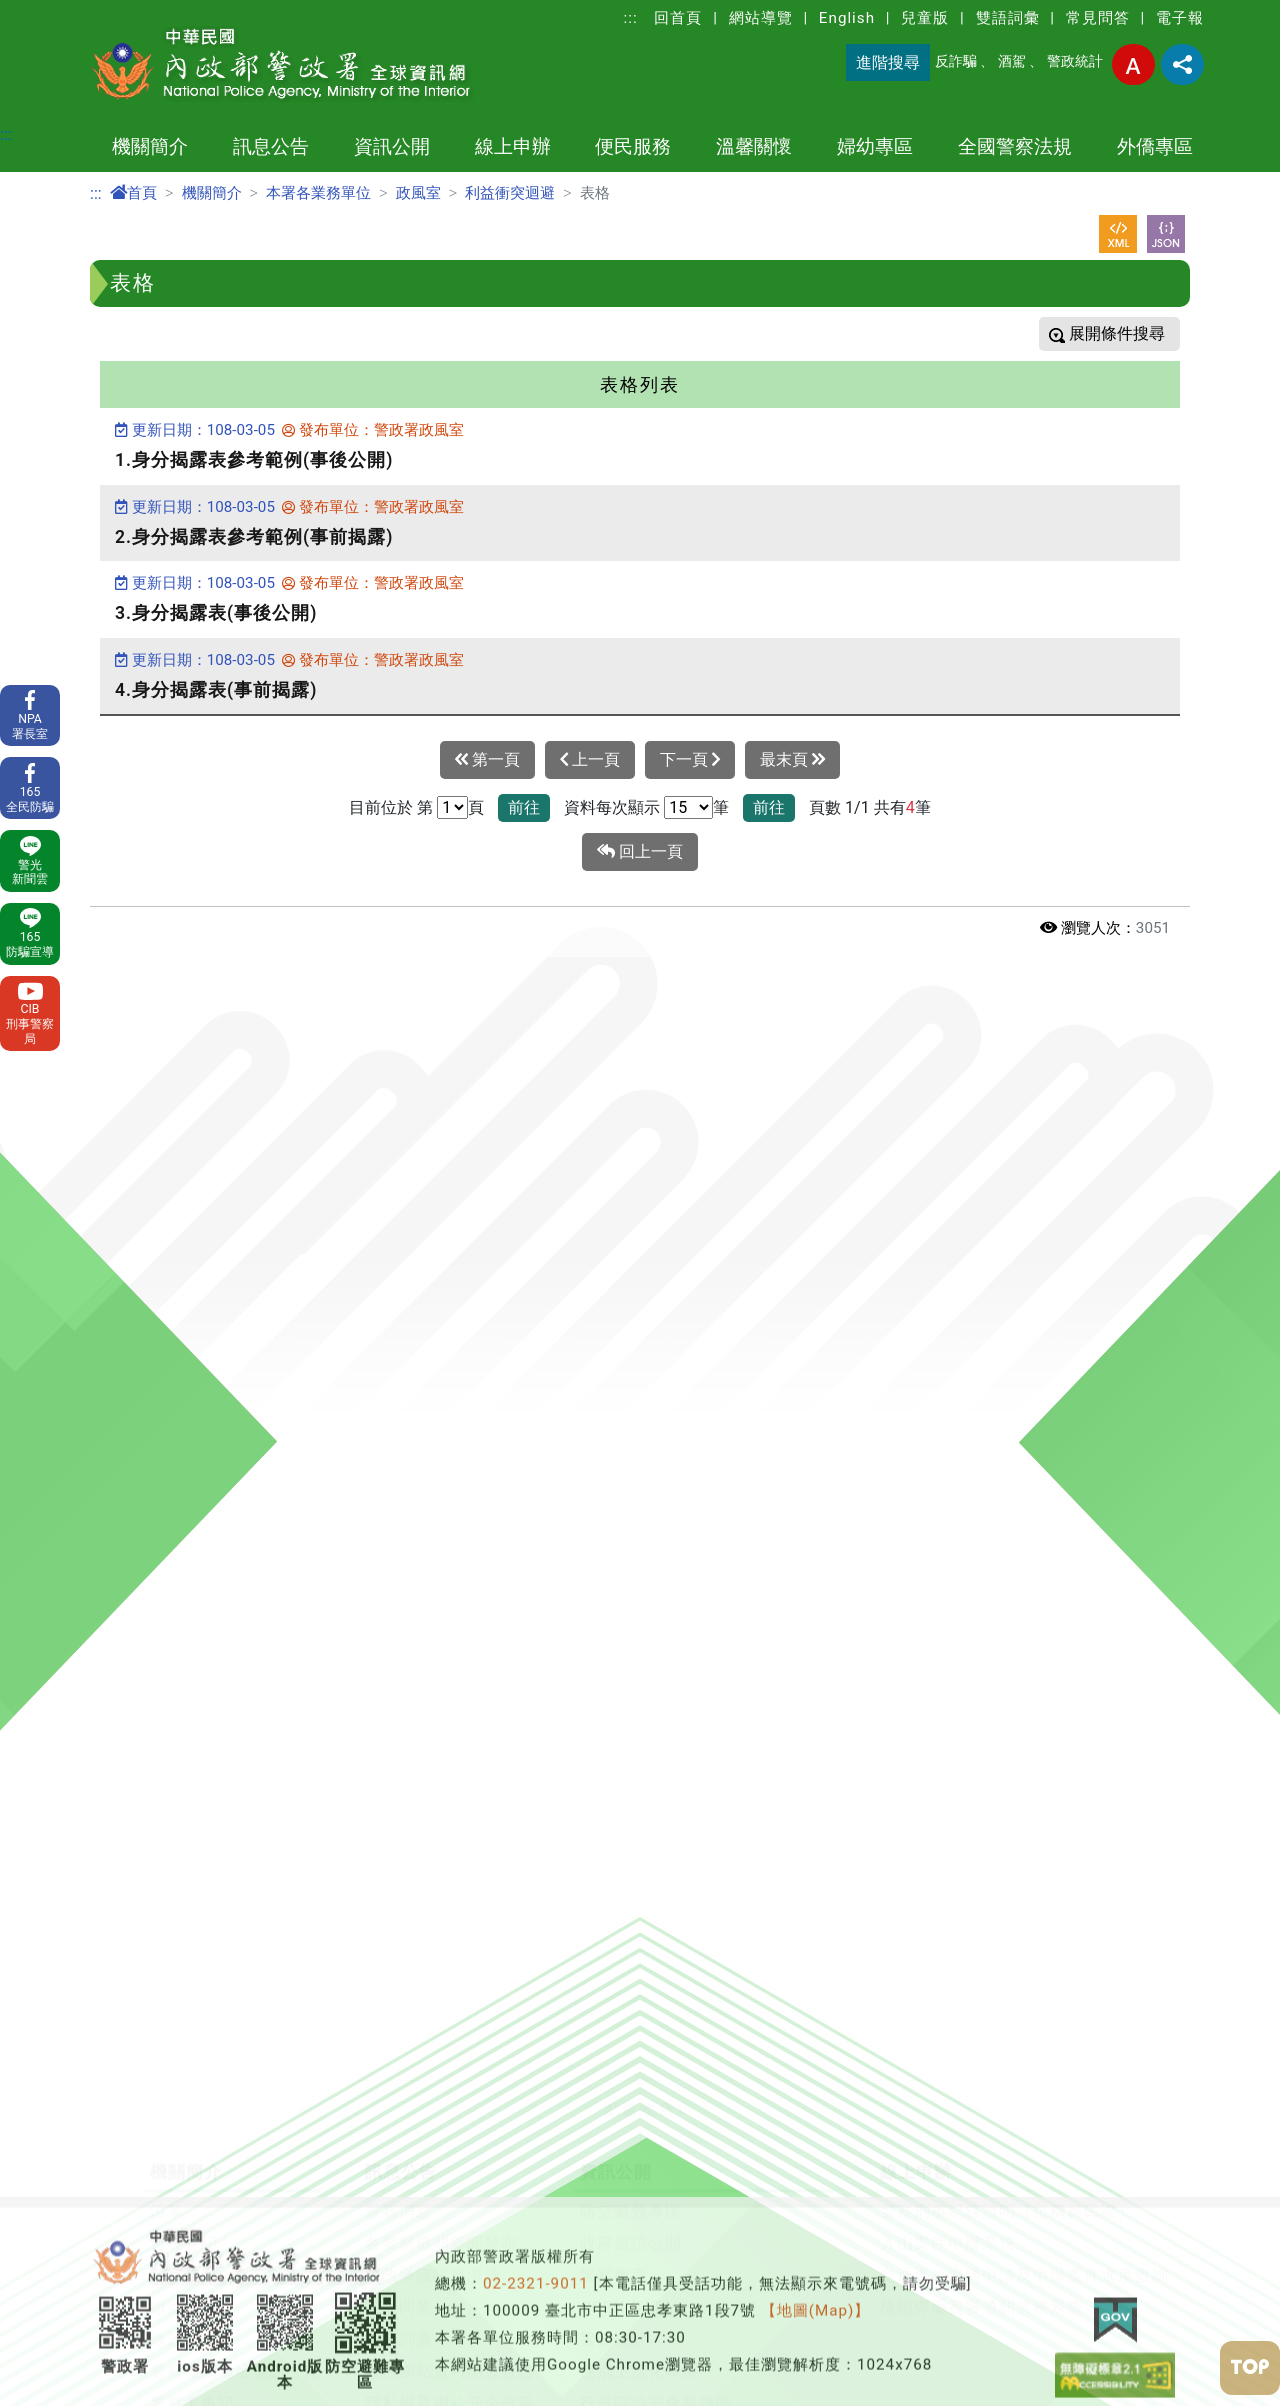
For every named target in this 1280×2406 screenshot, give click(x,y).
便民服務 (633, 146)
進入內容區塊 (48, 11)
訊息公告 (271, 146)
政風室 (418, 193)
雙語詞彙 (1008, 18)
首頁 (133, 193)
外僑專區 (1155, 146)
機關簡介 (150, 146)
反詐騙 (956, 61)
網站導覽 (761, 18)
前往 (524, 807)
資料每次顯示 (612, 807)
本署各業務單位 (318, 193)
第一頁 (487, 760)
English (847, 18)
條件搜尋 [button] (1131, 333)
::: (631, 18)
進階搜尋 (888, 62)
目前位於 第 (391, 807)
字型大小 (1133, 64)
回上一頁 (640, 852)
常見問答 (1098, 18)
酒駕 (1012, 61)
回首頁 (678, 18)
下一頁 (690, 760)
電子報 (1180, 18)
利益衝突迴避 (510, 193)
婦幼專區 (875, 146)
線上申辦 (513, 146)
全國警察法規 (1015, 146)
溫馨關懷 (754, 146)
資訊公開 (392, 146)
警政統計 (1075, 61)
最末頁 (792, 760)
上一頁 (590, 760)
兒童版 (925, 18)
